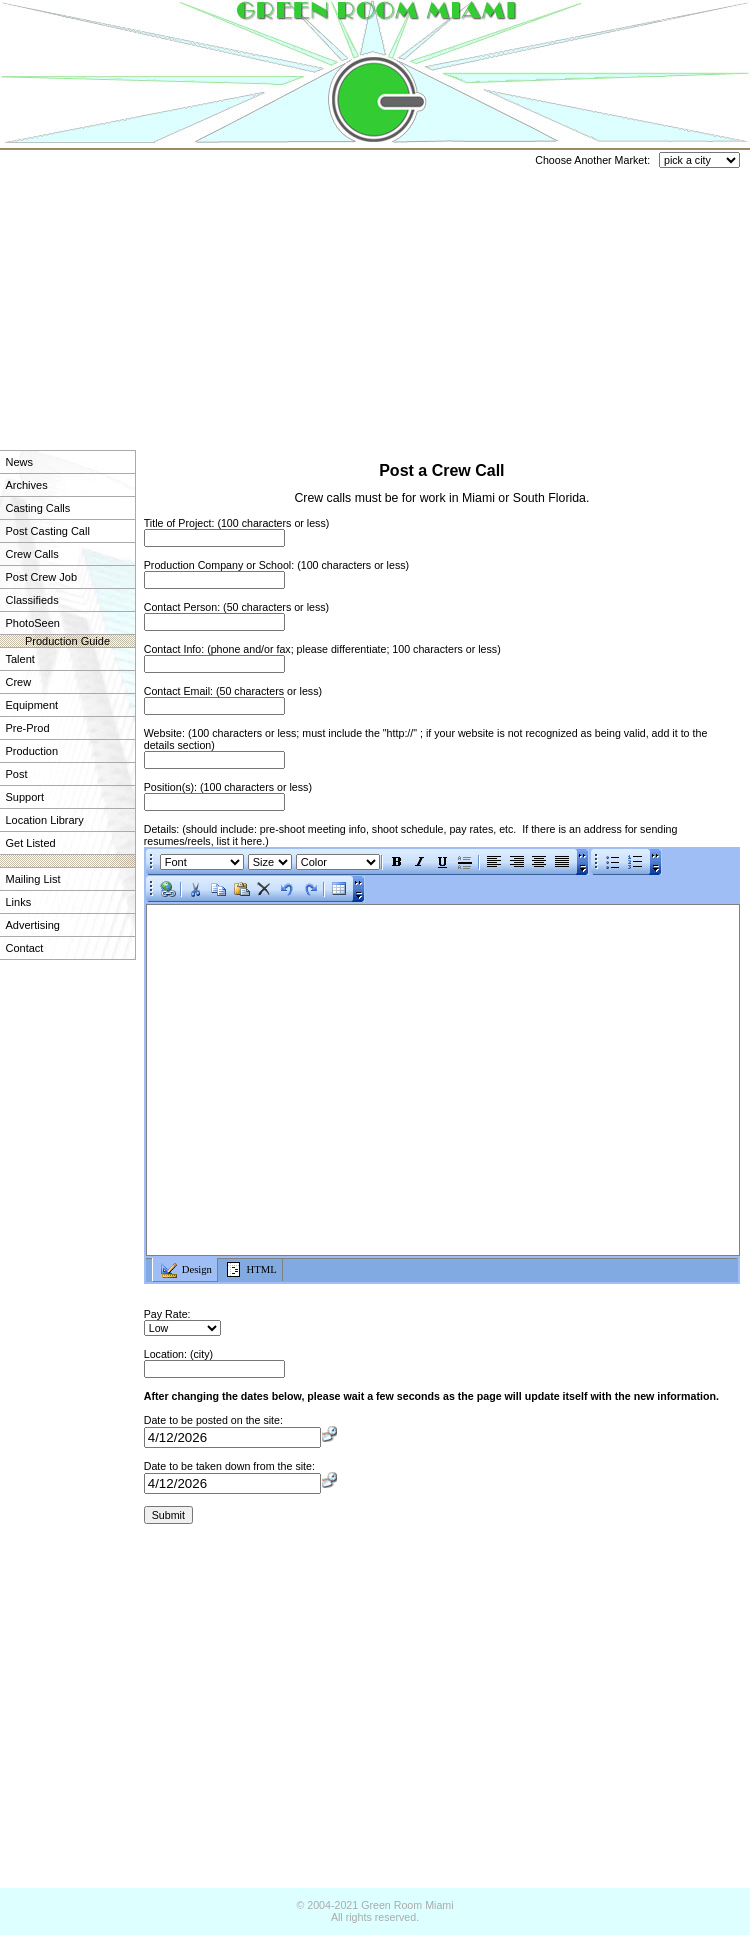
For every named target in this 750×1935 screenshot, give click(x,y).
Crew (19, 682)
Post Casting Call (48, 531)
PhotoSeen (33, 623)
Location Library (45, 820)
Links (19, 902)
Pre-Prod (28, 728)
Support (25, 797)
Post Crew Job (42, 577)
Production (32, 751)
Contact (25, 948)
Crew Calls (32, 554)
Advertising (33, 925)
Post (17, 774)
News (20, 462)
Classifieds (32, 600)
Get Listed (31, 843)
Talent (20, 659)
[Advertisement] (251, 290)
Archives (27, 485)
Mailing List (33, 879)
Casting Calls (38, 508)
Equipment (32, 705)
